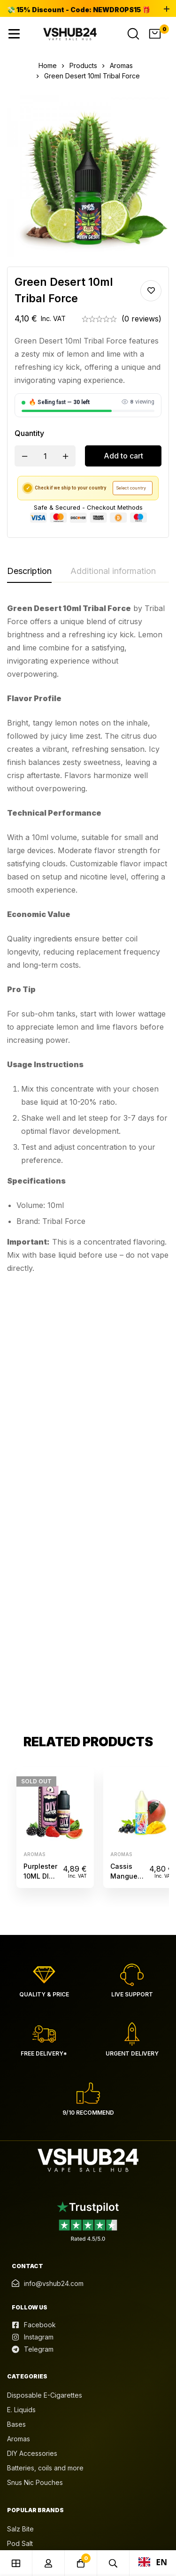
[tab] (29, 571)
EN (153, 2562)
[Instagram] (33, 1901)
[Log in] (48, 2563)
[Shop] (16, 2563)
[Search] (133, 34)
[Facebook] (34, 1889)
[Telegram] (33, 1914)
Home (47, 65)
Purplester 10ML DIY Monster (40, 1441)
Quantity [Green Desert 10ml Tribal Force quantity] (29, 433)
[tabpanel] (88, 938)
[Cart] (155, 34)
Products (83, 65)
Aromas (121, 65)
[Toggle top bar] (166, 9)
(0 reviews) (141, 318)
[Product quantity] (45, 455)
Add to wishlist (150, 290)
